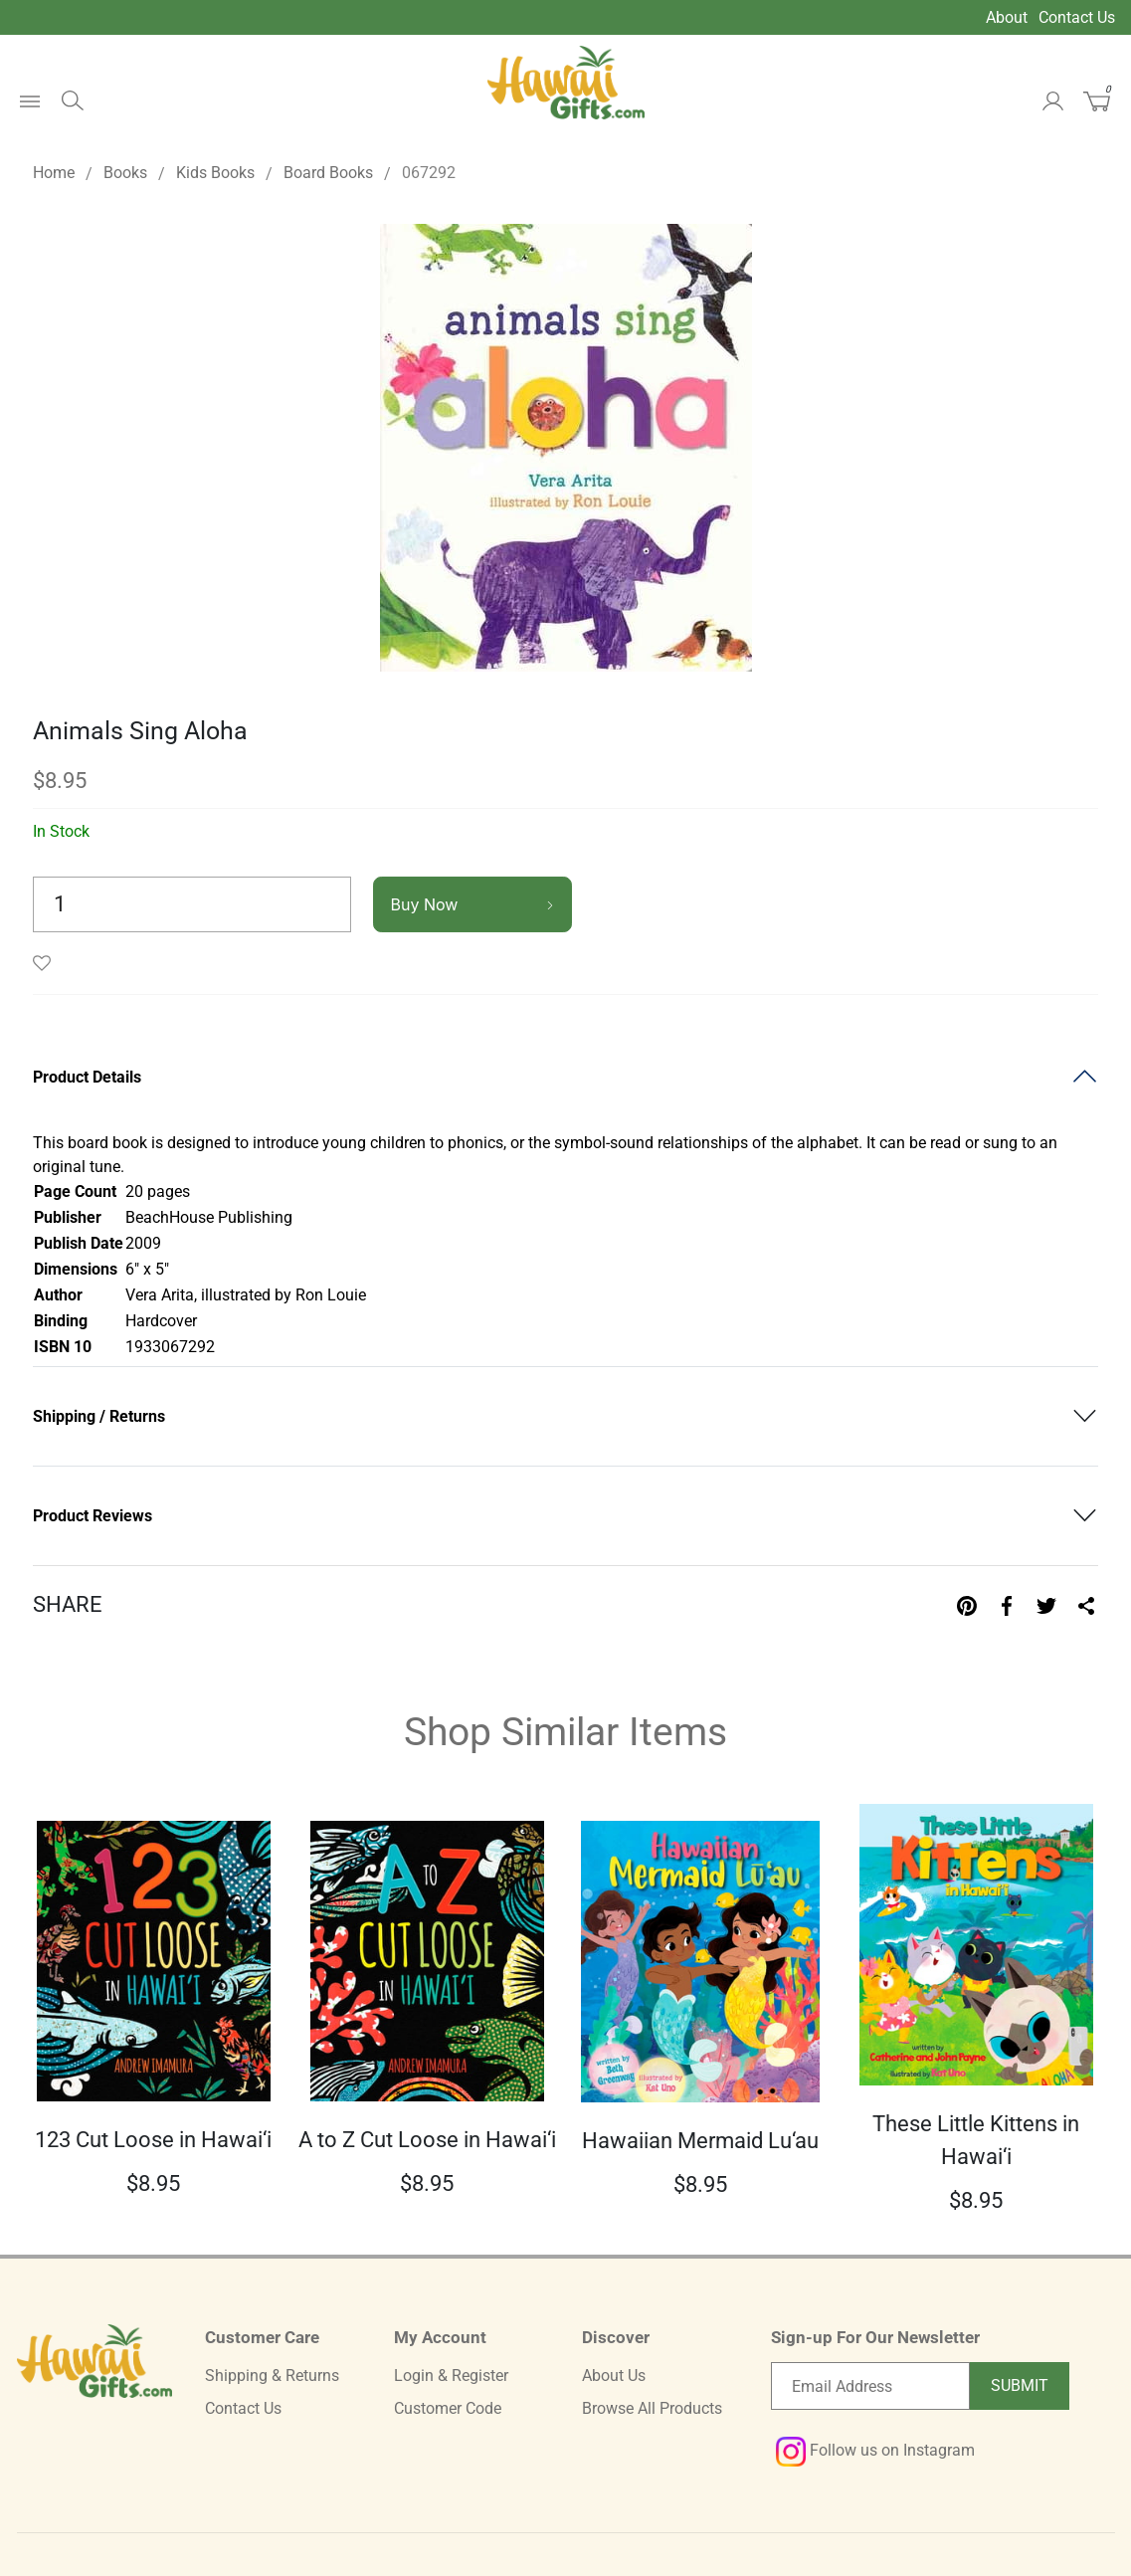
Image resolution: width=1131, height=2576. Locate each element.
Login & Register (451, 2375)
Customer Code (447, 2408)
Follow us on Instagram (875, 2450)
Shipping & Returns (272, 2375)
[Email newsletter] (870, 2386)
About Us (614, 2375)
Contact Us (1076, 17)
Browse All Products (652, 2408)
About (1007, 17)
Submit (1019, 2385)
